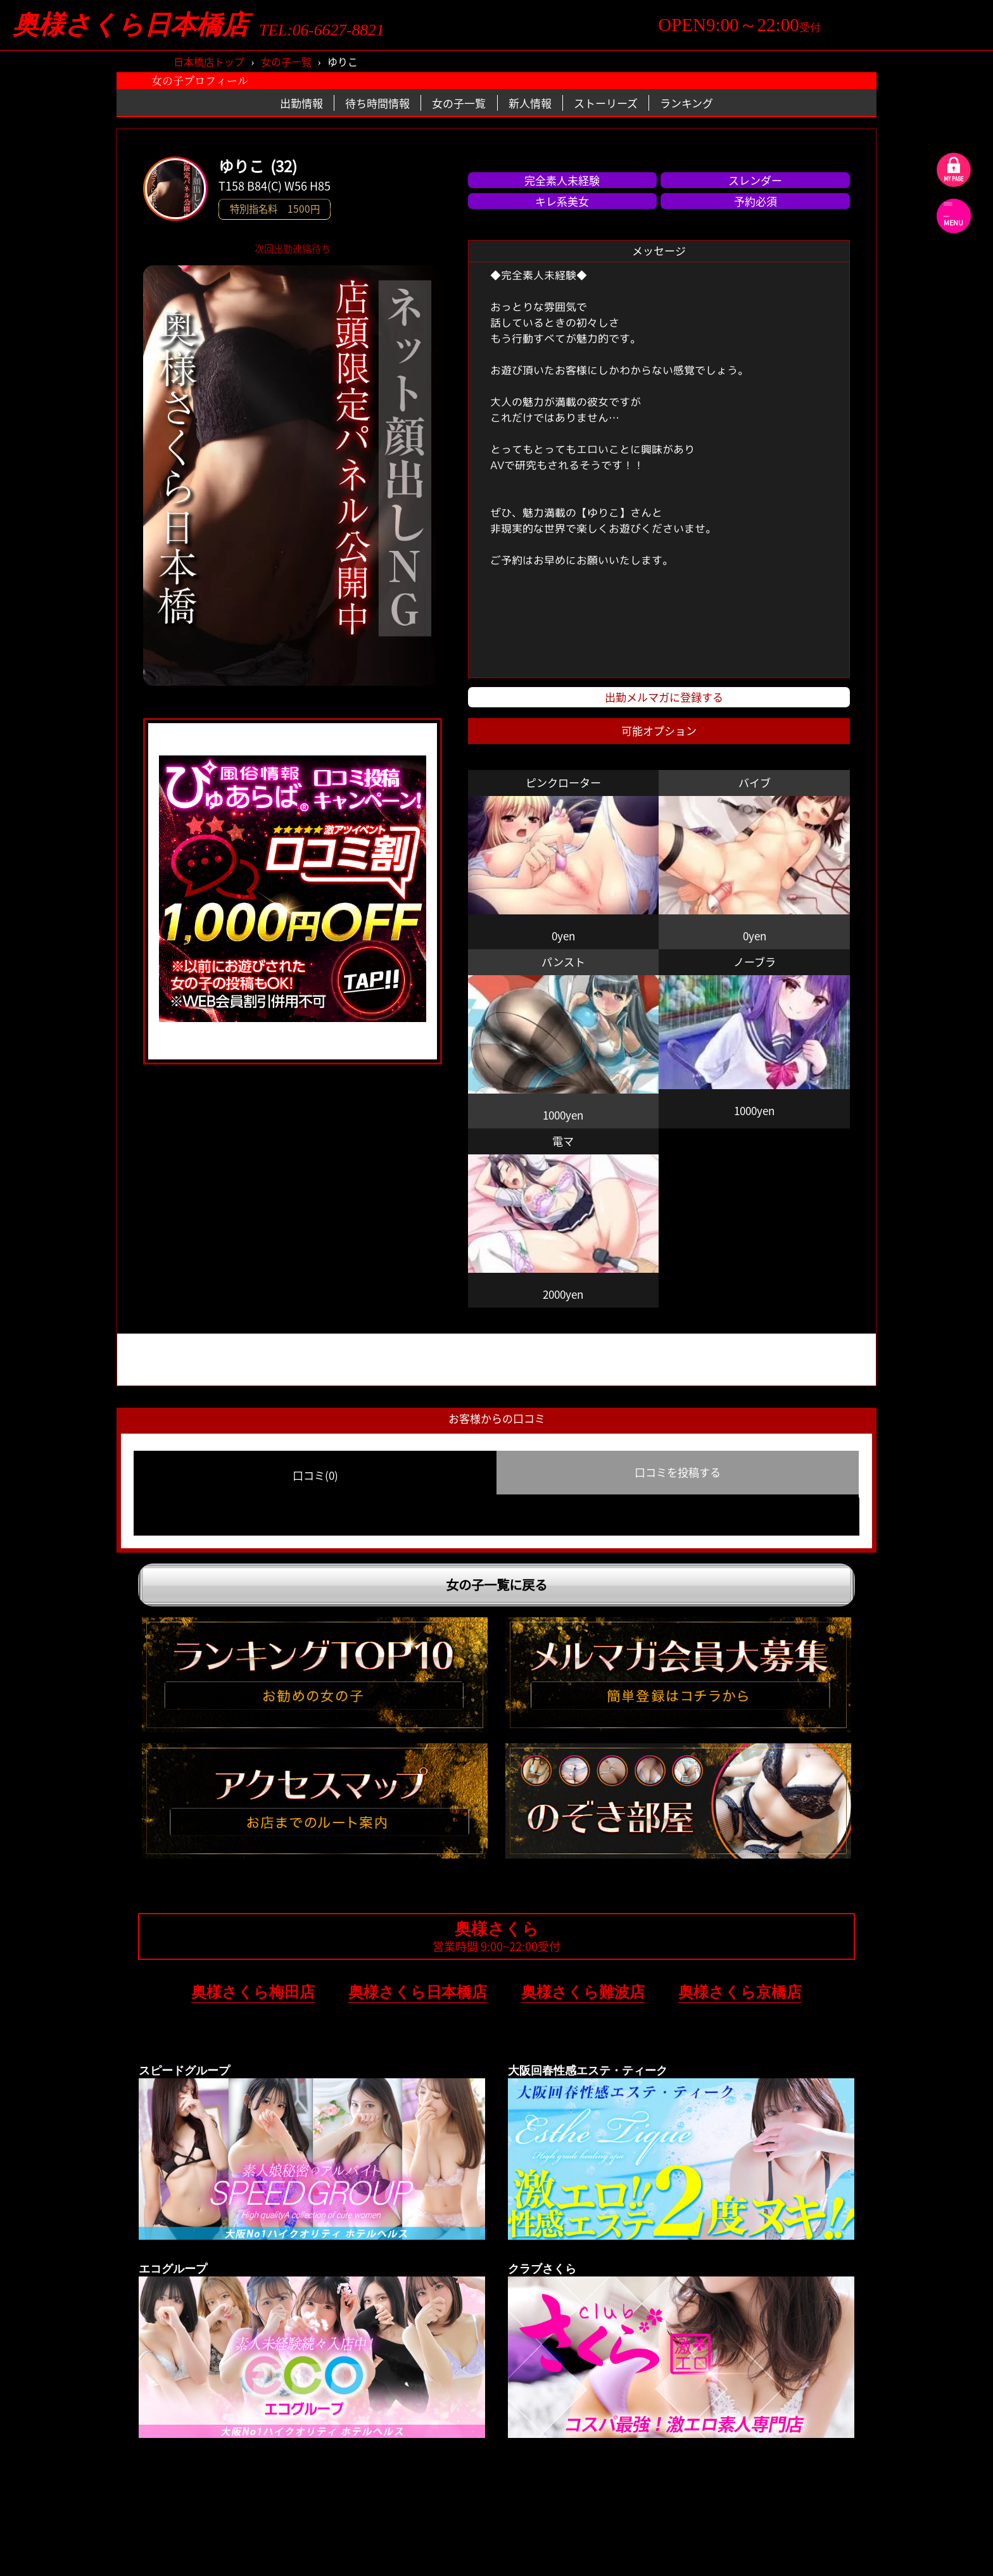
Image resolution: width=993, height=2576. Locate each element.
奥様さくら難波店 (583, 1991)
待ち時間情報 (377, 103)
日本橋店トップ (209, 61)
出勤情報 (301, 103)
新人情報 (530, 103)
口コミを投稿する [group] (678, 1472)
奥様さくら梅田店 (253, 1991)
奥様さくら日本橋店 (130, 25)
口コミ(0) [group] (315, 1475)
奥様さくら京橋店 (740, 1991)
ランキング (686, 103)
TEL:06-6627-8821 (321, 30)
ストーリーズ (606, 103)
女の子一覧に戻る (496, 1584)
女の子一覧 (286, 61)
